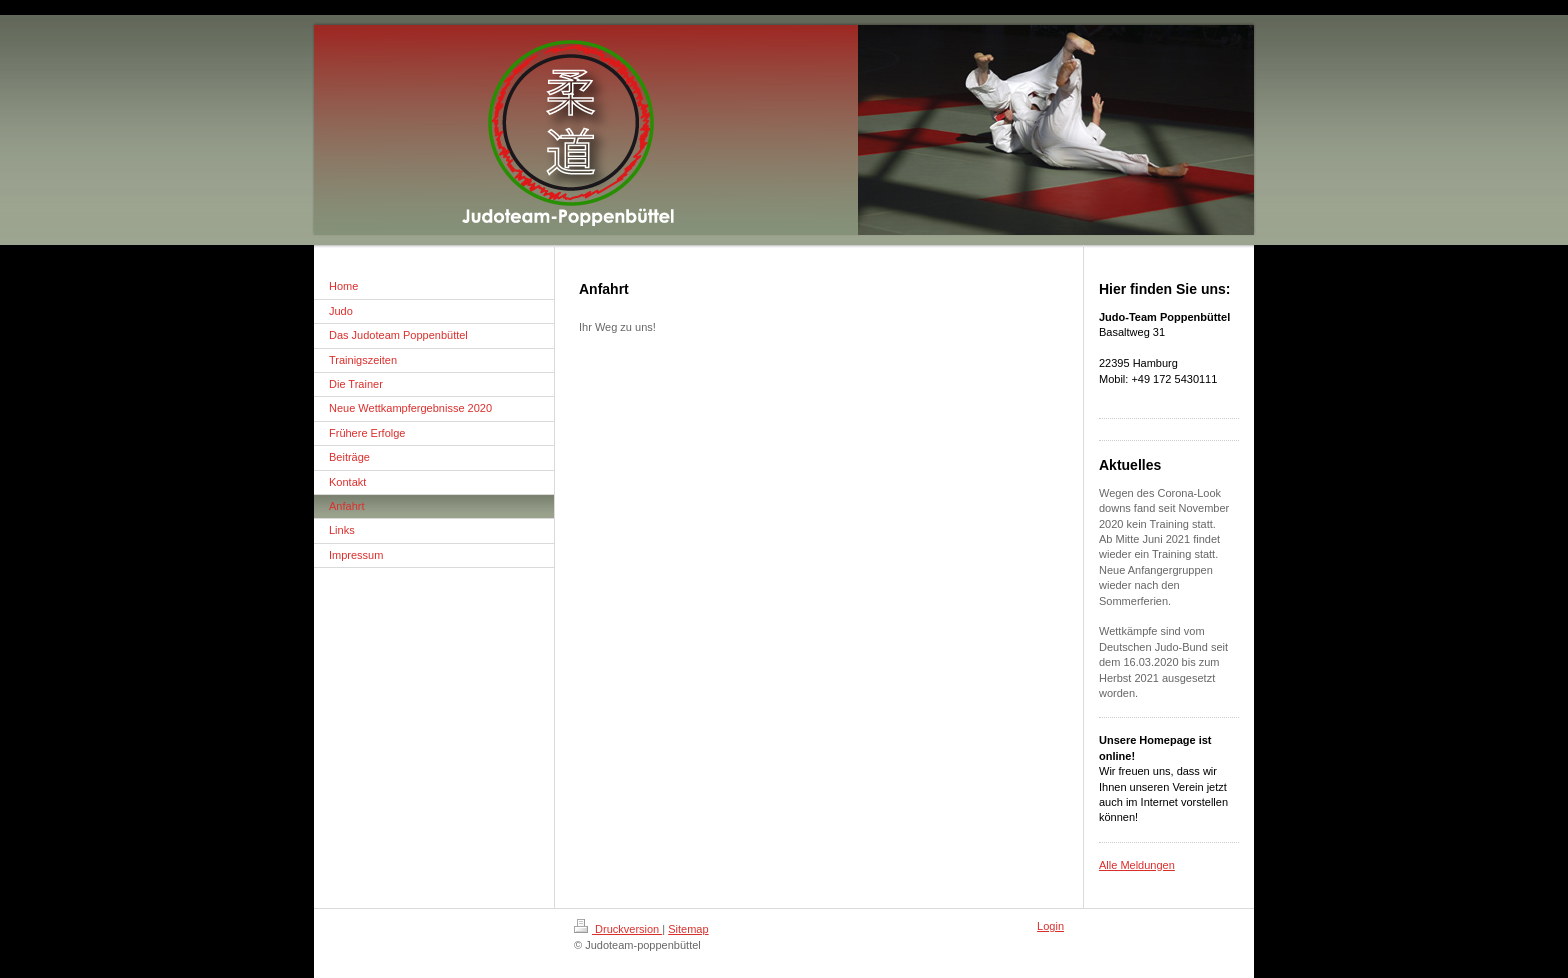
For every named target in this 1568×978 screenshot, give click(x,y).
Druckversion (618, 929)
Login (1050, 926)
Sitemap (688, 929)
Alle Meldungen (1137, 865)
